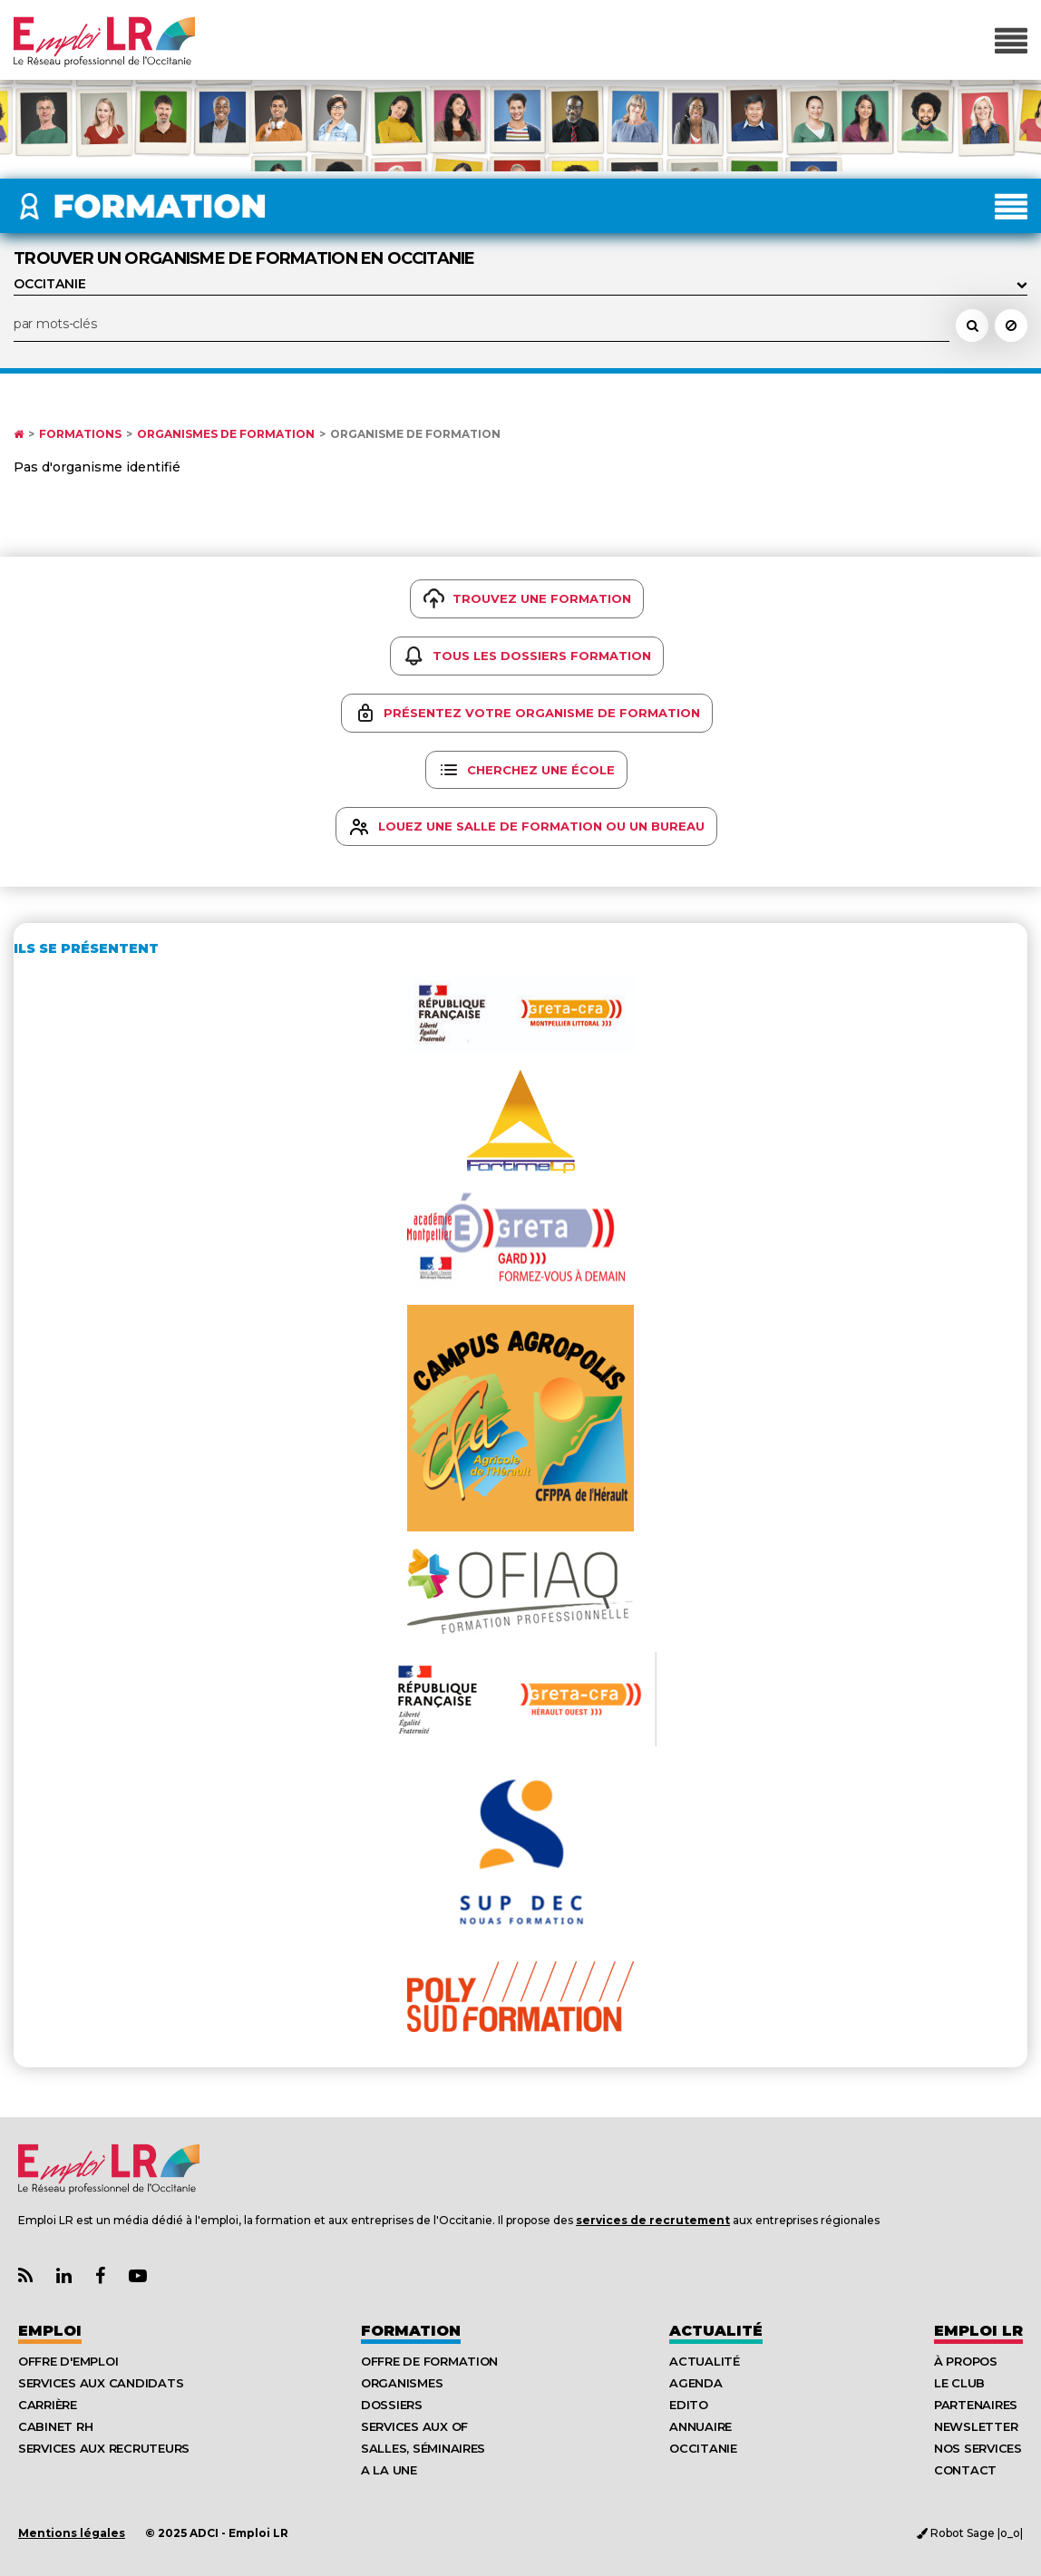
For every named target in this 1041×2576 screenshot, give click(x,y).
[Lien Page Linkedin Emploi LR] (64, 2276)
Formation (411, 2330)
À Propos (965, 2361)
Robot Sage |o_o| (970, 2533)
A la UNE (389, 2470)
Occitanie (703, 2448)
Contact (965, 2470)
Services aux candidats (100, 2383)
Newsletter (975, 2426)
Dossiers (392, 2404)
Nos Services (978, 2448)
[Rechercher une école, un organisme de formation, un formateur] (972, 325)
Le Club (959, 2383)
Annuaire (700, 2426)
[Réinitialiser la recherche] (1011, 325)
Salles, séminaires (423, 2448)
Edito (688, 2404)
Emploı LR (978, 2330)
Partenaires (975, 2404)
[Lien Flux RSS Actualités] (25, 2276)
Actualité (716, 2330)
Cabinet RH (55, 2426)
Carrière (47, 2404)
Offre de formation (429, 2361)
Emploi (50, 2330)
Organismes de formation (226, 434)
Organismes (402, 2383)
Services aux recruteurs (104, 2448)
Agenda (695, 2383)
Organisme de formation (415, 434)
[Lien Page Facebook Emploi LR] (100, 2276)
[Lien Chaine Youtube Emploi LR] (138, 2276)
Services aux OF (414, 2426)
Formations (80, 434)
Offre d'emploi (68, 2361)
